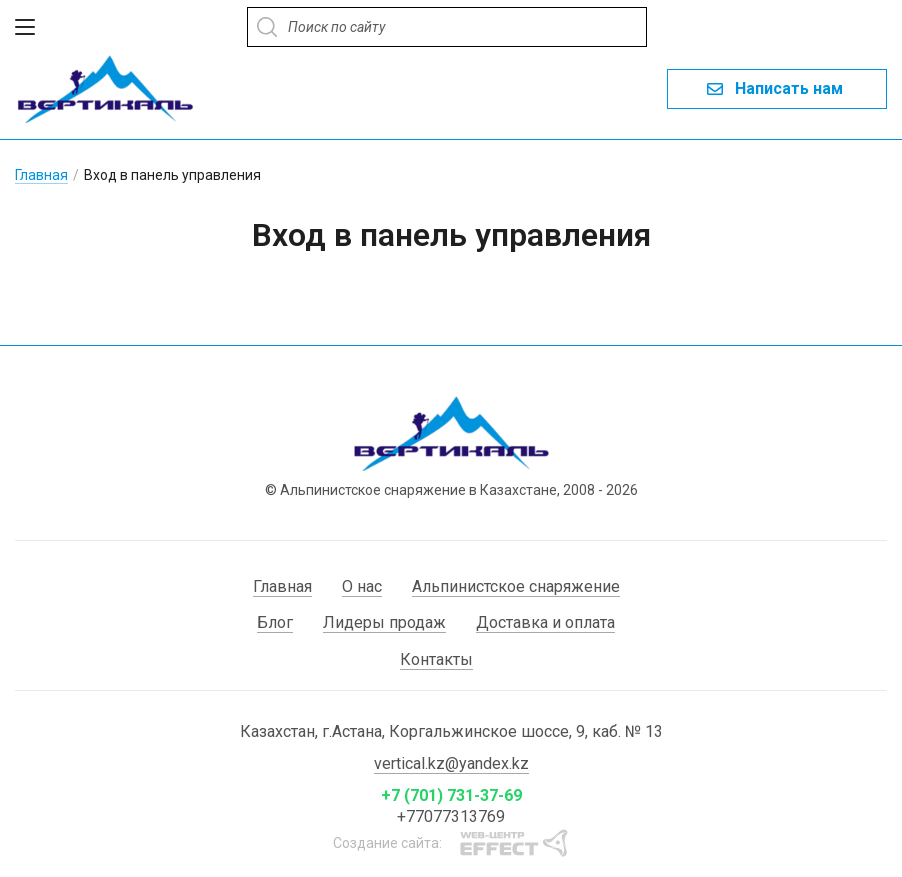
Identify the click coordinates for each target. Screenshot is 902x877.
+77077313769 (451, 815)
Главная (41, 174)
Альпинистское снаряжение (516, 585)
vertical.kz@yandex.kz (451, 762)
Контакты (436, 658)
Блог (275, 621)
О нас (362, 585)
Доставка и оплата (545, 621)
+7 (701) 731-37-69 (451, 794)
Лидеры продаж (384, 621)
